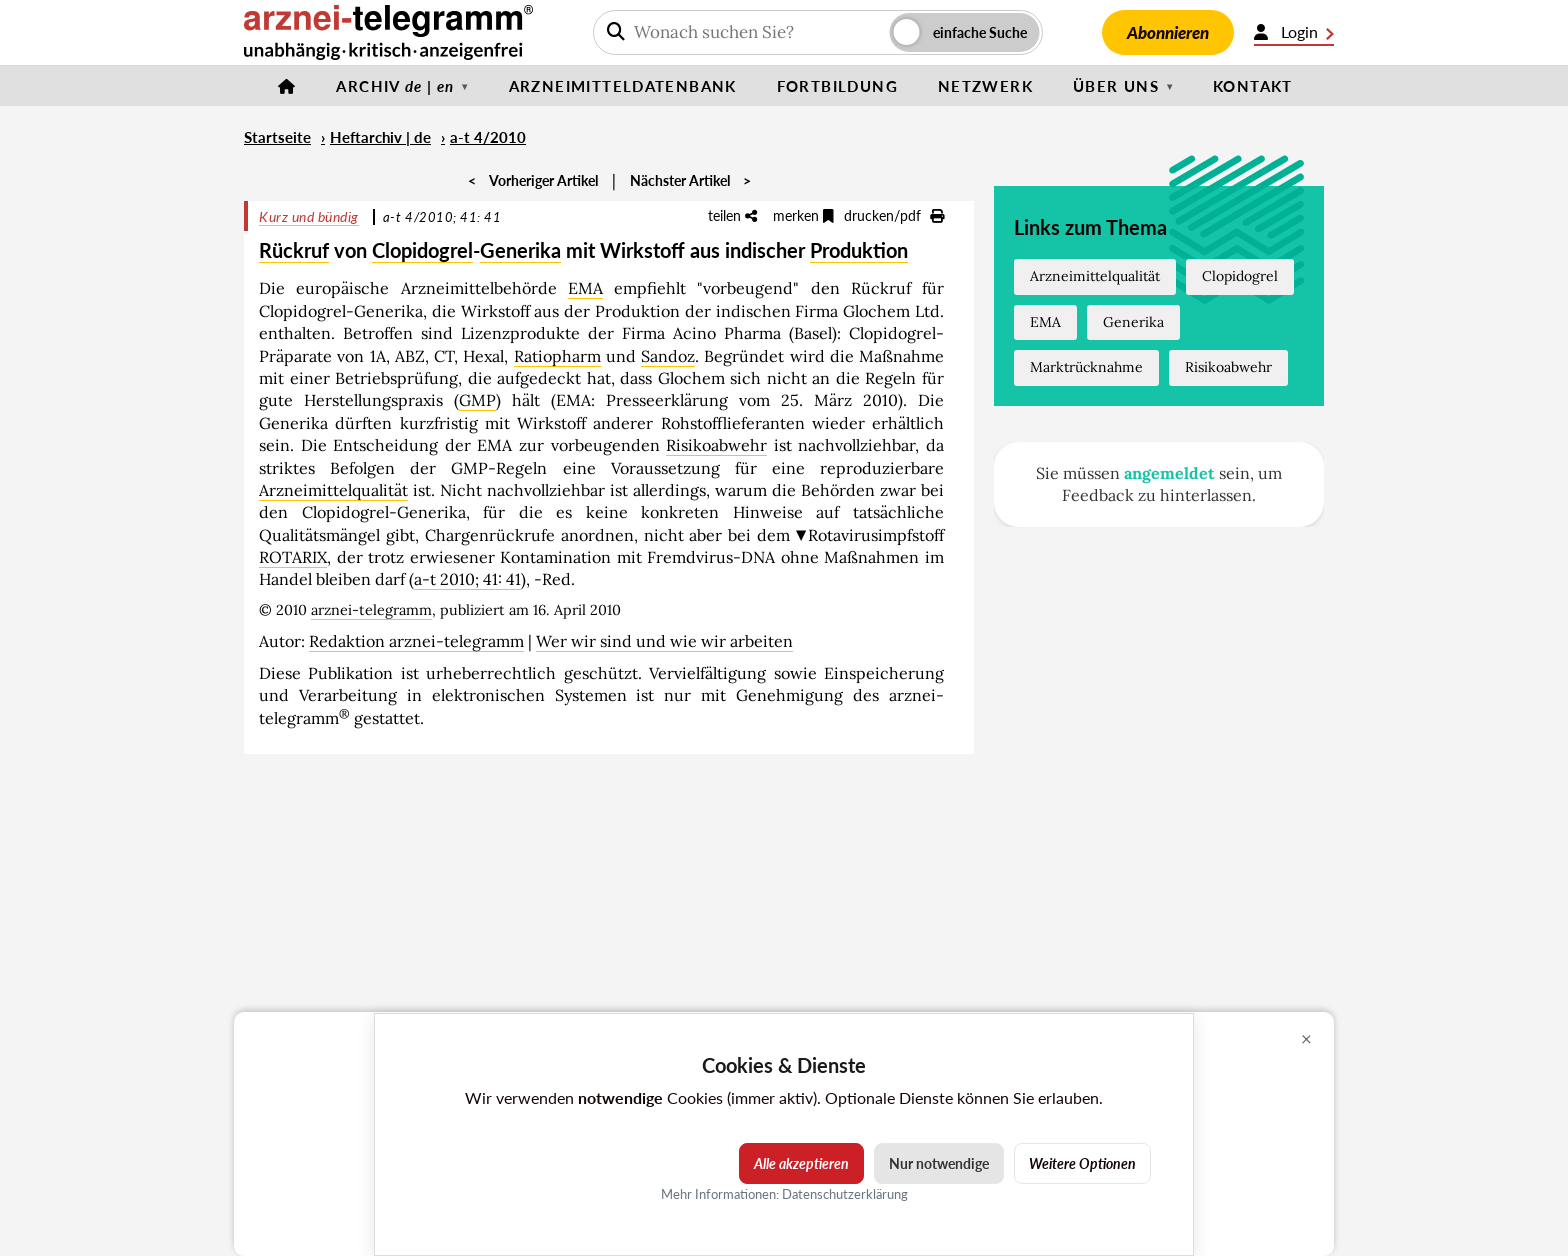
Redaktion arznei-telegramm (416, 641)
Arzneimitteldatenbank (623, 86)
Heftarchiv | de (380, 137)
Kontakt (1253, 86)
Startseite (277, 137)
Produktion (859, 250)
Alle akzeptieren (801, 1163)
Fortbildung (837, 86)
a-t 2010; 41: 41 (467, 579)
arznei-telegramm (371, 610)
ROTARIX (293, 557)
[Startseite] (287, 86)
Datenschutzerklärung (845, 1194)
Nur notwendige (939, 1163)
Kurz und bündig (309, 216)
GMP (477, 400)
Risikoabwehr (716, 445)
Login (1294, 32)
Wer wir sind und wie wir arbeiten (664, 641)
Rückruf (294, 250)
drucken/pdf (894, 215)
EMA (585, 288)
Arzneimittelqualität (333, 490)
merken (803, 215)
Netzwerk (985, 86)
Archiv (395, 86)
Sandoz (668, 356)
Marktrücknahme (1086, 367)
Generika (520, 250)
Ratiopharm (557, 356)
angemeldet (1169, 473)
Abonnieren (1168, 32)
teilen (732, 215)
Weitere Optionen (1082, 1163)
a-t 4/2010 (488, 137)
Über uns (1116, 86)
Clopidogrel (422, 250)
